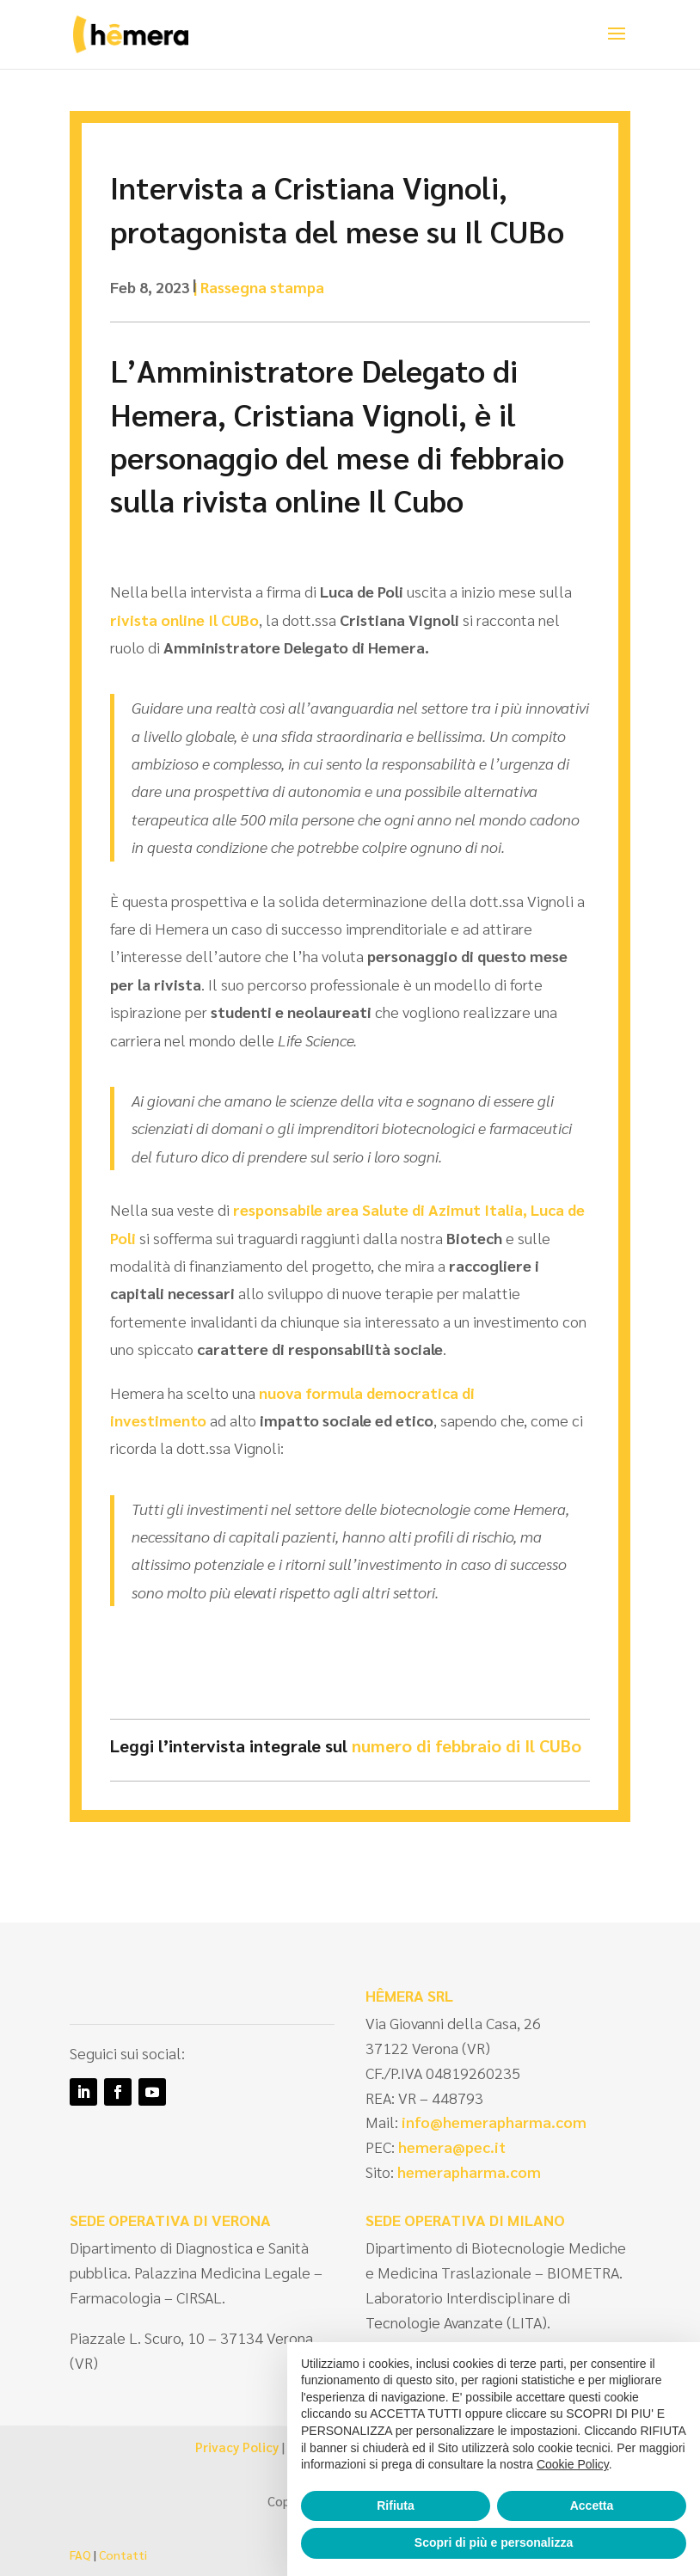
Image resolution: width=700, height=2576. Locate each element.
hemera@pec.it (452, 2146)
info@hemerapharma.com (494, 2121)
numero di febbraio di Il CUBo (466, 1745)
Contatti (123, 2554)
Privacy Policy (237, 2446)
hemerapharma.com (467, 2171)
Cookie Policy (573, 2464)
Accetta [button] (592, 2505)
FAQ (80, 2554)
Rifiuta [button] (395, 2505)
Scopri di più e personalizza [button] (493, 2542)
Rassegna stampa (262, 287)
